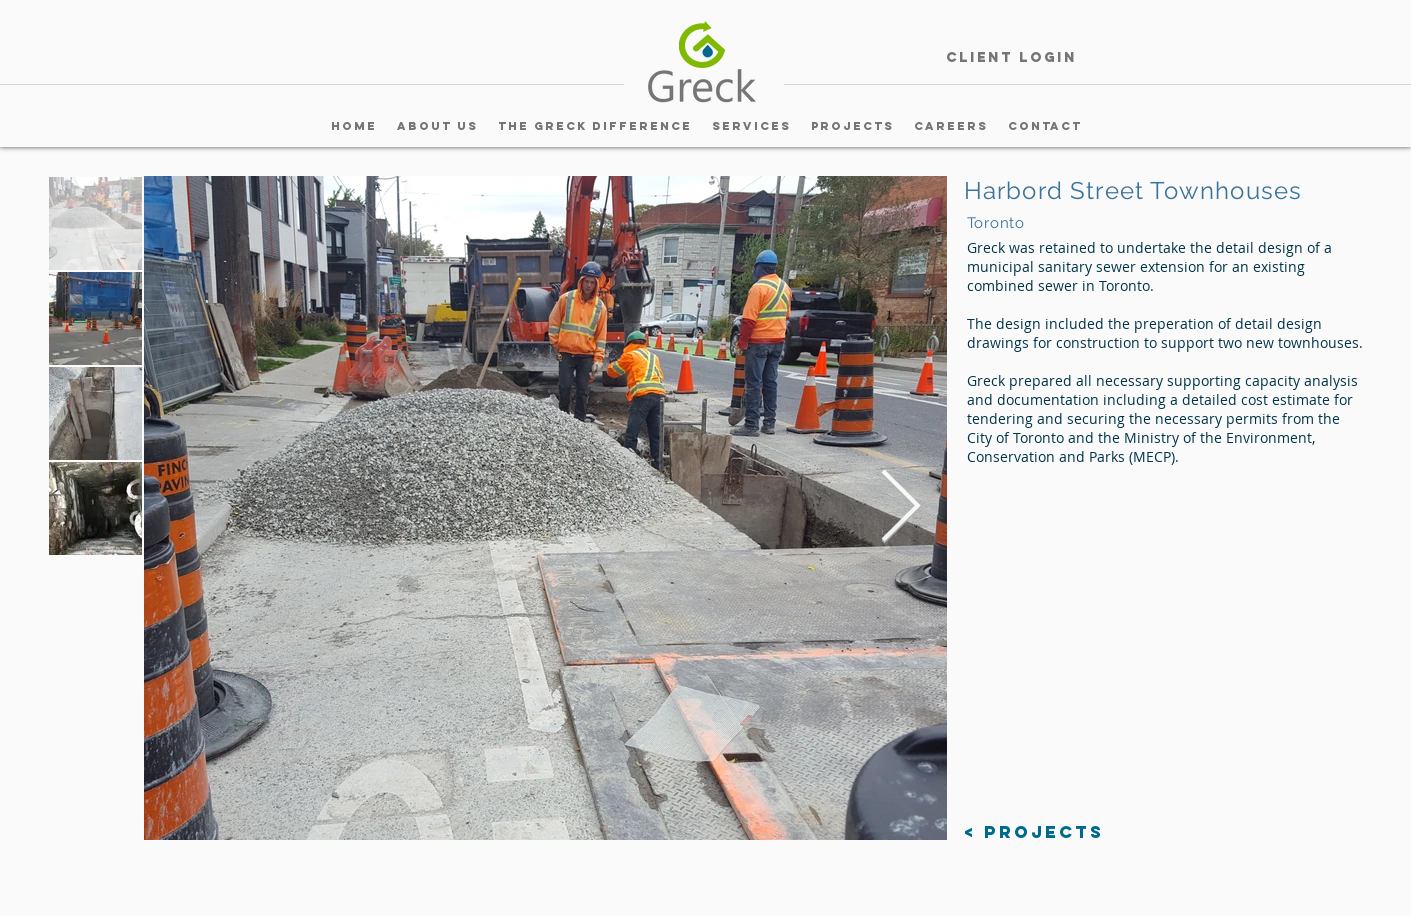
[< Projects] (1034, 832)
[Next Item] (901, 508)
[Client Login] (1012, 58)
